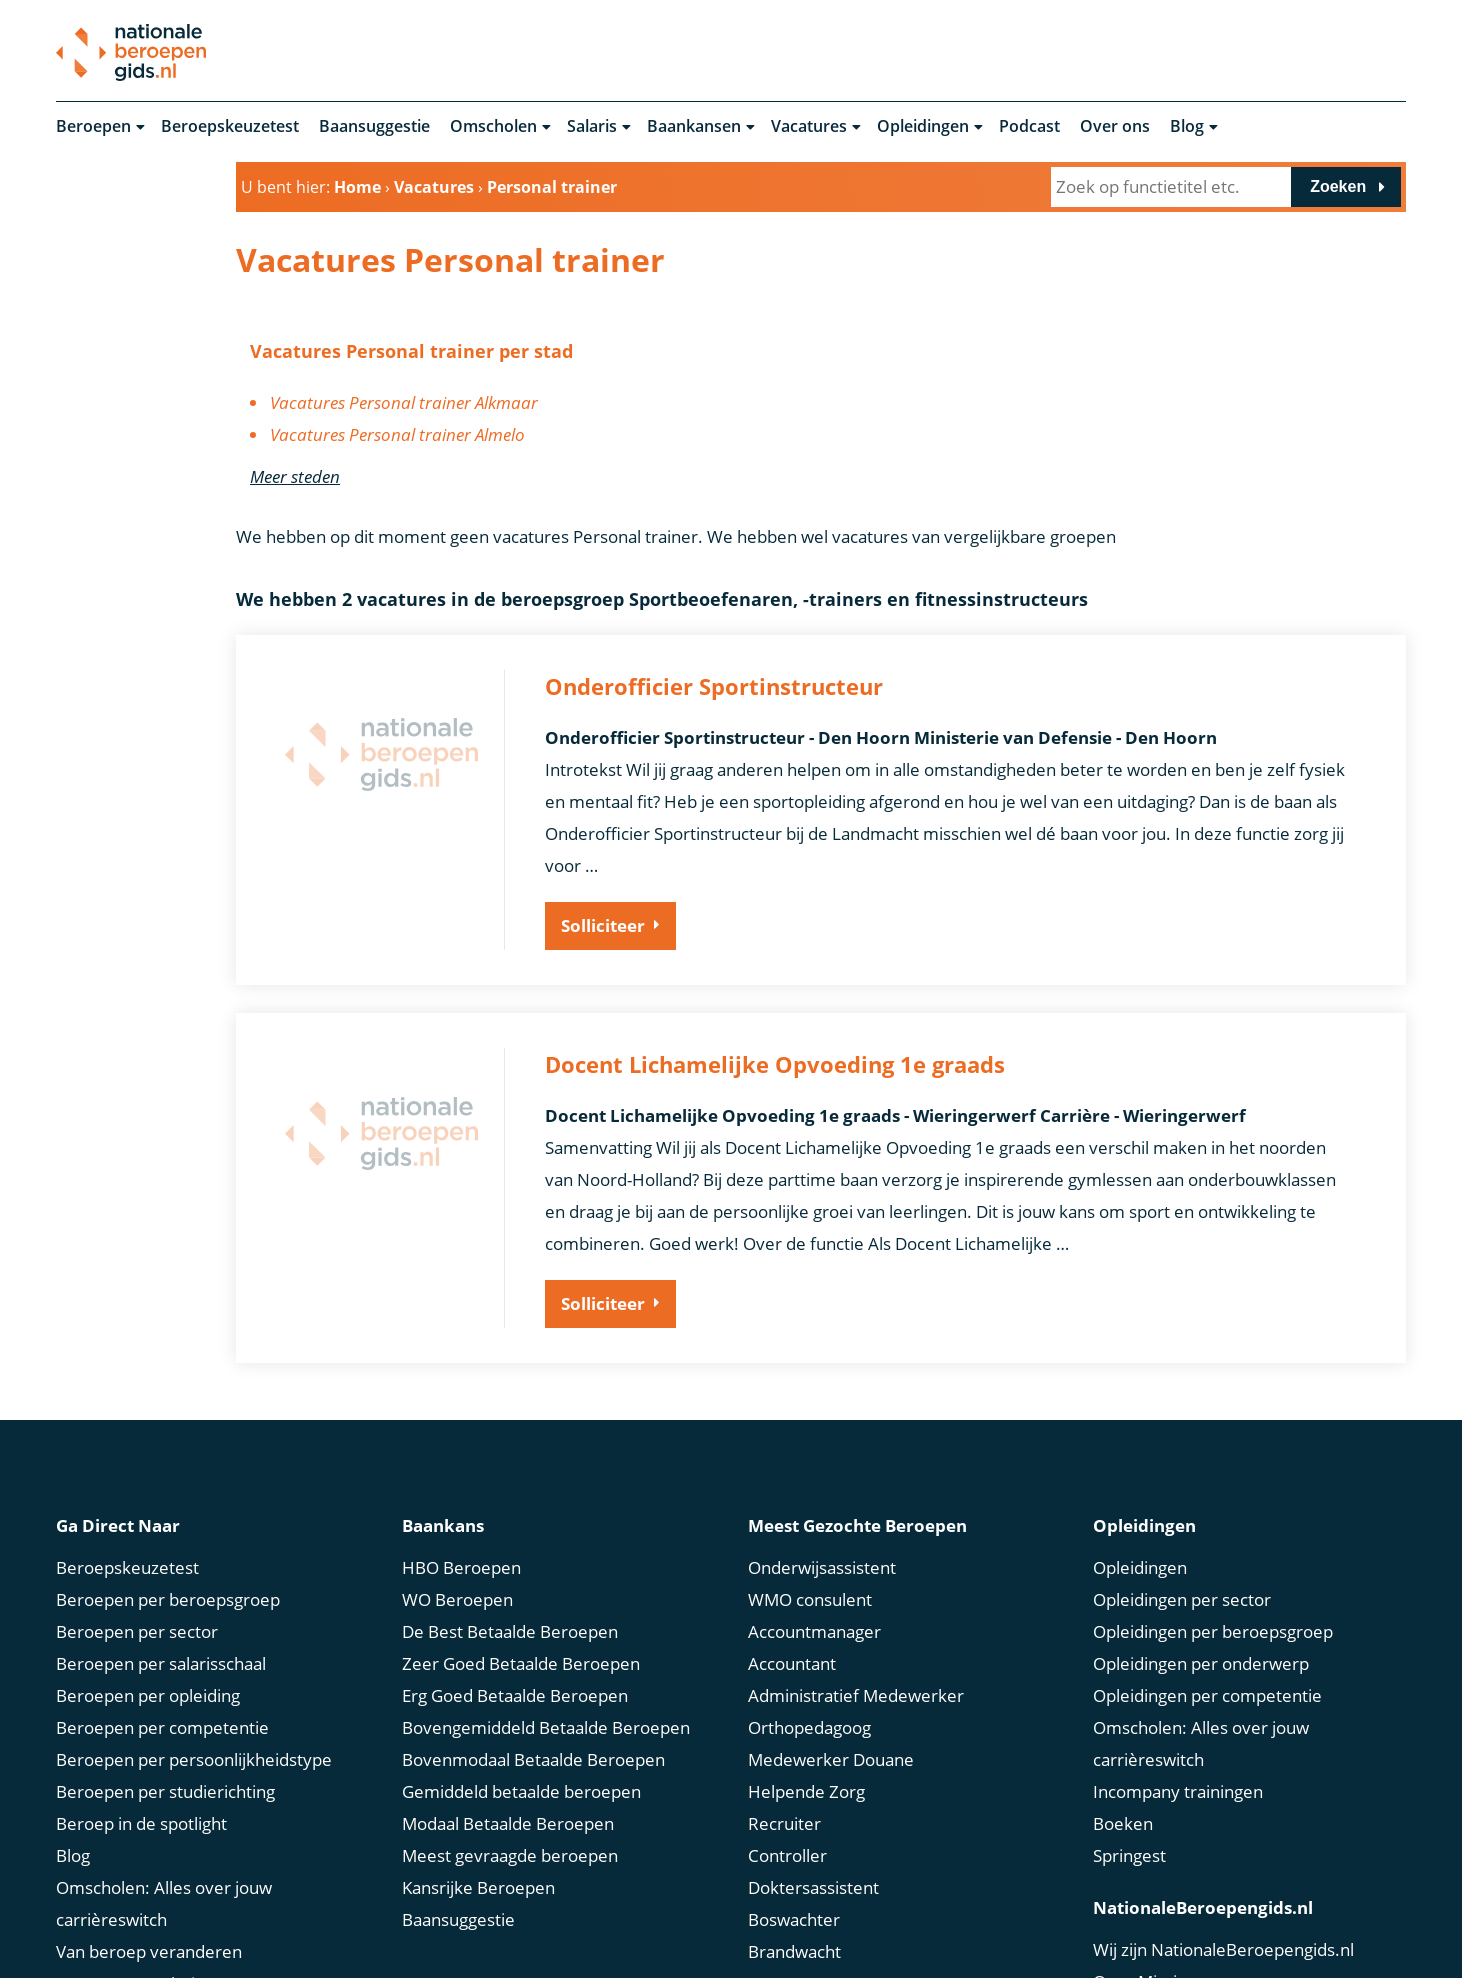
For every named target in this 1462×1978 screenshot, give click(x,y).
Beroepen (93, 128)
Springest (1129, 1793)
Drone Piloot (796, 1953)
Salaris (592, 128)
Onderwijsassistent (822, 1505)
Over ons (1115, 128)
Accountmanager (814, 1569)
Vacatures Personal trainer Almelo (397, 436)
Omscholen (493, 128)
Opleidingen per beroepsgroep (1213, 1569)
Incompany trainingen (1178, 1729)
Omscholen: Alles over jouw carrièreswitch (164, 1841)
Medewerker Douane (831, 1697)
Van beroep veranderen (149, 1889)
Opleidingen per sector (1182, 1537)
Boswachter (794, 1857)
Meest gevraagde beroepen (510, 1793)
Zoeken (1338, 188)
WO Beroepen (457, 1537)
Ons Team (1132, 1951)
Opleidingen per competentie (1207, 1633)
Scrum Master (802, 1921)
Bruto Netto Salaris (129, 1921)
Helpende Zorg (806, 1729)
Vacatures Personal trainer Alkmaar (404, 404)
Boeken (1123, 1761)
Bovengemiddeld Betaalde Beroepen (546, 1665)
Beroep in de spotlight (141, 1761)
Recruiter (784, 1761)
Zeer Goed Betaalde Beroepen (521, 1601)
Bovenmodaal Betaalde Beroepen (533, 1697)
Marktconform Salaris (139, 1953)
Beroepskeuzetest (230, 128)
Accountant (792, 1601)
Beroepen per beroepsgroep (168, 1537)
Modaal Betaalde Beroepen (508, 1761)
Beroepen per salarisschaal (161, 1601)
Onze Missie (1140, 1919)
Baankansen (694, 128)
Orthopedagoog (809, 1665)
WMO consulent (810, 1537)
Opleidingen (923, 128)
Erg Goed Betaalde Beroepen (515, 1633)
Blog (1187, 128)
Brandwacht (794, 1889)
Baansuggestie (374, 128)
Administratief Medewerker (856, 1633)
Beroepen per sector (137, 1569)
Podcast (1029, 128)
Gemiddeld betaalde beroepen (521, 1729)
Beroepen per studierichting (165, 1729)
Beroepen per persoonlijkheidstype (194, 1697)
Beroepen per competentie (162, 1665)
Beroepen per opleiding (148, 1633)
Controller (787, 1793)
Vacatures (809, 128)
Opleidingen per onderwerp (1201, 1601)
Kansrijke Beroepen (478, 1825)
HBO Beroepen (461, 1505)
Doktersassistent (813, 1825)
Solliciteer (603, 927)
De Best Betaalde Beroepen (510, 1569)
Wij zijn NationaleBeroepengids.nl (1223, 1887)
